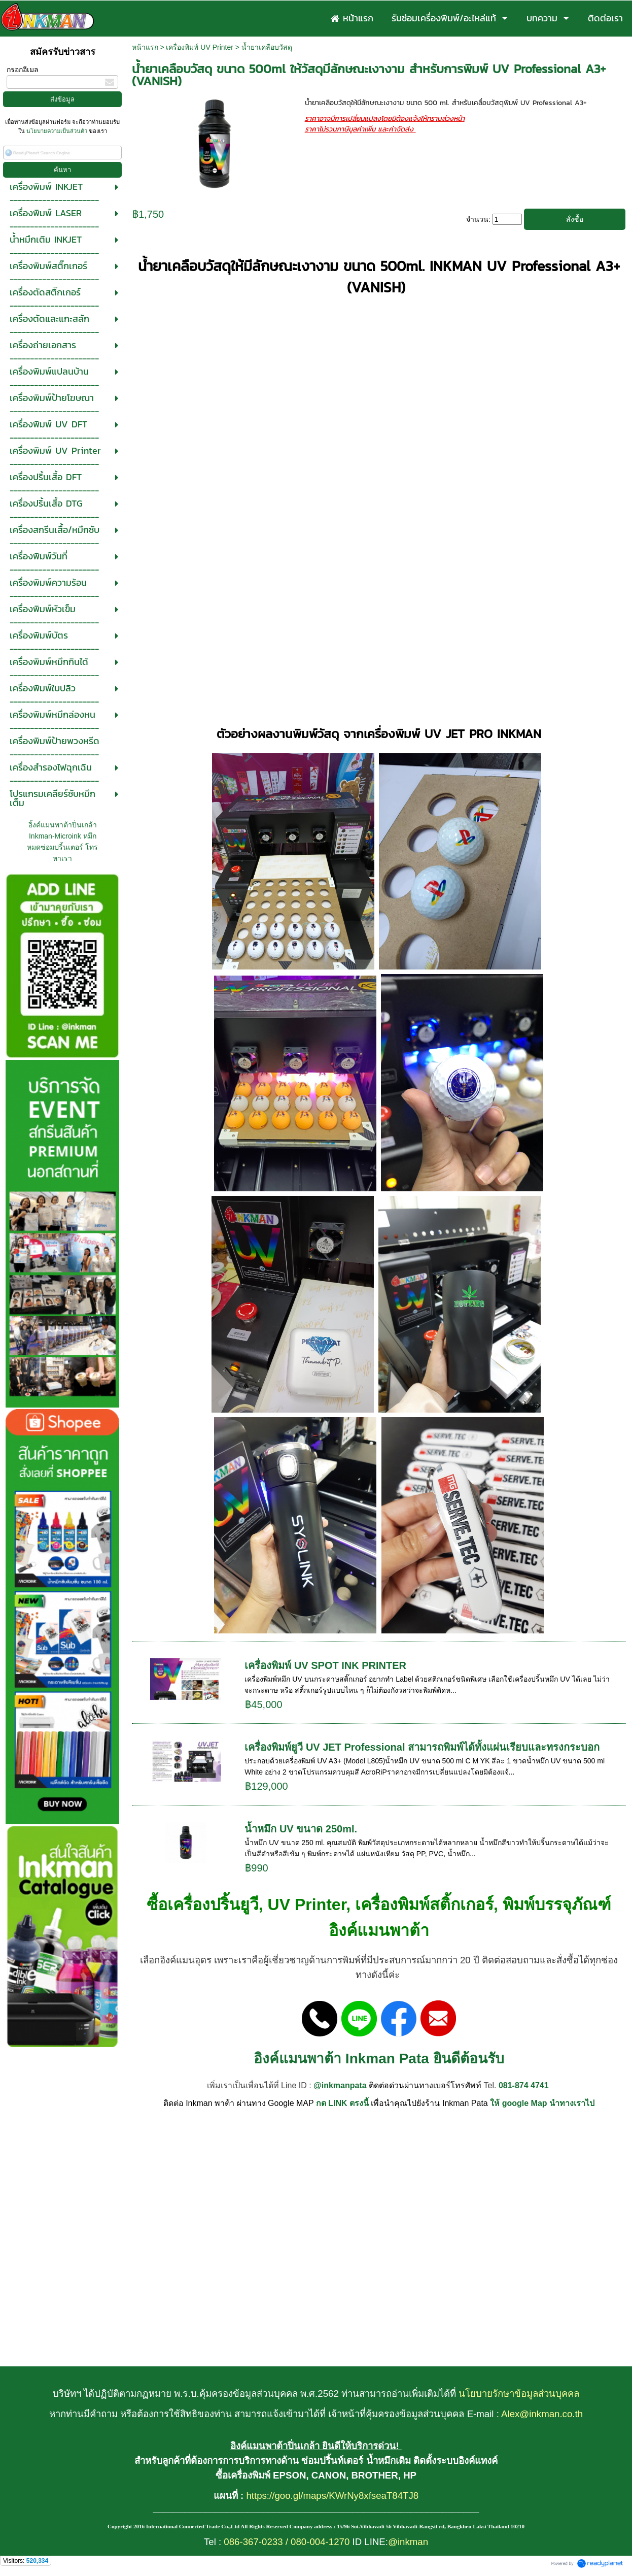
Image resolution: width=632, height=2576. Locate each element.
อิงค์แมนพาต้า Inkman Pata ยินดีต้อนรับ (379, 2058)
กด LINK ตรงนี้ (342, 2103)
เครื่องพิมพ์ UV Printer (199, 47)
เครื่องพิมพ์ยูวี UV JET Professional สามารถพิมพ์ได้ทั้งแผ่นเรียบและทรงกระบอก (422, 1747)
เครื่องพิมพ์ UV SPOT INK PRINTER (325, 1665)
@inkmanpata (340, 2085)
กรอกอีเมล (23, 69)
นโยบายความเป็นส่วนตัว (57, 131)
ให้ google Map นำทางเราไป (542, 2103)
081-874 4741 (524, 2085)
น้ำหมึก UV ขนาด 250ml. (300, 1828)
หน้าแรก (145, 47)
